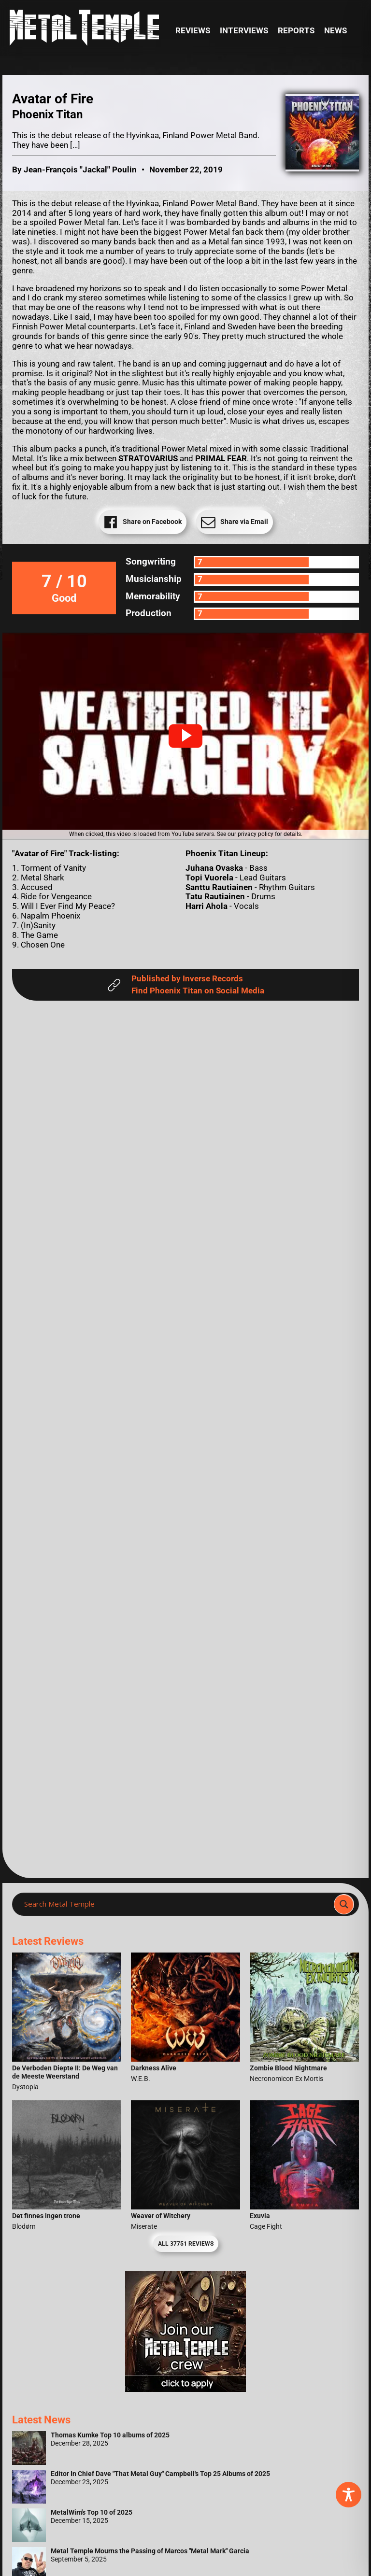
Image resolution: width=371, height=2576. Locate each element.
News (335, 30)
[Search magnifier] (344, 1904)
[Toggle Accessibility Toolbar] (348, 2494)
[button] (185, 736)
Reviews (192, 30)
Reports (296, 30)
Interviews (244, 30)
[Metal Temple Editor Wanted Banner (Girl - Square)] (185, 2389)
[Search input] (176, 1904)
